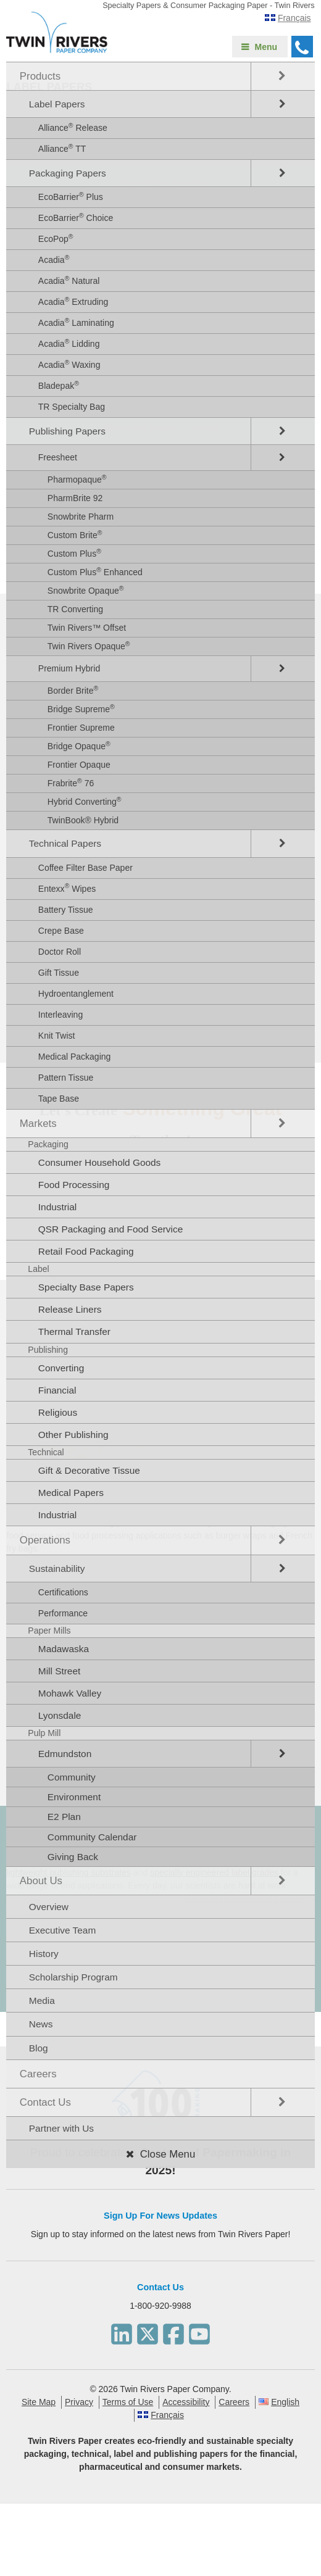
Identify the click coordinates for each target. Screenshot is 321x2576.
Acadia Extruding (73, 301)
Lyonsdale (59, 1715)
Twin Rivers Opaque (89, 645)
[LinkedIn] (121, 2331)
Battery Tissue (65, 910)
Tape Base (58, 1098)
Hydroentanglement (76, 994)
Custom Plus (74, 553)
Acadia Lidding (69, 343)
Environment (74, 1797)
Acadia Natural (69, 280)
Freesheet (57, 457)
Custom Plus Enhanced (95, 571)
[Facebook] (173, 2331)
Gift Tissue (58, 973)
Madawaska (63, 1648)
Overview (49, 1906)
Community (72, 1777)
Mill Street (59, 1671)
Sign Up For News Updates (160, 2216)
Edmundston (64, 1753)
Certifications (63, 1592)
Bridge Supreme (81, 708)
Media (42, 2000)
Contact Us (45, 2102)
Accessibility (185, 2402)
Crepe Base (61, 931)
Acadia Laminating (76, 322)
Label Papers (57, 104)
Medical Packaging (74, 1057)
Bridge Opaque (79, 745)
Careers (38, 2074)
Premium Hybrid (69, 668)
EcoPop (55, 238)
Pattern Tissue (66, 1077)
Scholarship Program (73, 1977)
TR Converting (75, 609)
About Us (41, 1881)
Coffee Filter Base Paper (85, 868)
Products (40, 76)
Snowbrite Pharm (81, 516)
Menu (266, 47)
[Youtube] (199, 2331)
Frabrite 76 (71, 782)
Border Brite (73, 690)
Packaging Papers (67, 173)
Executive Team (62, 1930)
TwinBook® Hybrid (83, 820)
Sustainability (57, 1568)
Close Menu (168, 2154)
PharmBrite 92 (75, 498)
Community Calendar (92, 1837)
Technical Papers (65, 843)
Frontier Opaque (79, 765)
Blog (38, 2048)
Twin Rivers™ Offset (87, 628)
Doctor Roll (59, 952)
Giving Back (73, 1856)
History (44, 1953)
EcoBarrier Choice (75, 217)
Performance (63, 1613)
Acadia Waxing (69, 364)
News (40, 2024)
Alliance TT (62, 148)
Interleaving (60, 1015)
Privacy (79, 2402)
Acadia (54, 259)
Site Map (39, 2402)
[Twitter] (147, 2331)
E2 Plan (64, 1816)
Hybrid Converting (85, 801)
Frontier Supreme (81, 728)
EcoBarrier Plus (70, 196)
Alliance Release (72, 127)
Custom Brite (75, 534)
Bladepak (58, 385)
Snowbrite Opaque (86, 590)
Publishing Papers (67, 431)
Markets (38, 1123)
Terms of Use (127, 2402)
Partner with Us (61, 2128)
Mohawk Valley (69, 1693)
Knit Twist (56, 1036)
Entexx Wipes (67, 887)
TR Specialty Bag (71, 407)
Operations (45, 1540)
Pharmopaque (77, 478)
